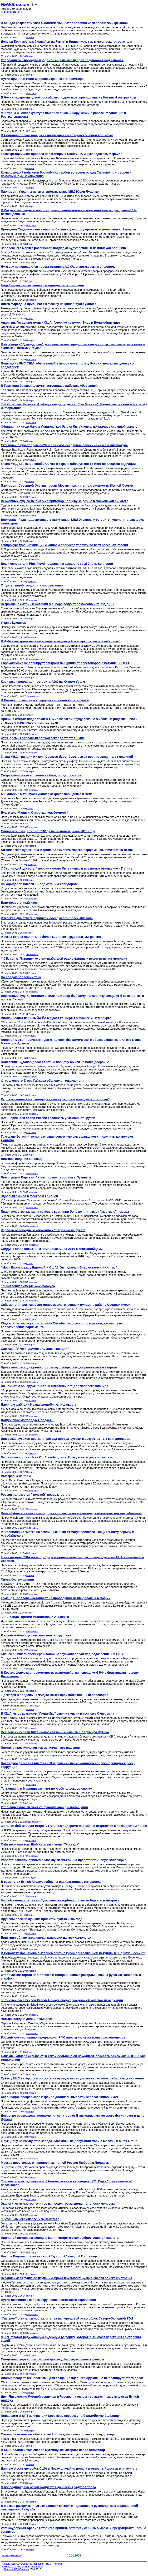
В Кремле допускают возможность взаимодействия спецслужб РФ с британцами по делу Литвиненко (70, 1674)
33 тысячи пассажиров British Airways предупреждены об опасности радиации (62, 2000)
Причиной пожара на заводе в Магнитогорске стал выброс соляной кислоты (60, 2237)
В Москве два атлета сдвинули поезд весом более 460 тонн (47, 918)
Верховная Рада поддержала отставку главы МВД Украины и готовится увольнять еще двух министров (72, 521)
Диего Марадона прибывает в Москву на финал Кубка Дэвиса (48, 304)
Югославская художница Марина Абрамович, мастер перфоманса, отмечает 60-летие (67, 850)
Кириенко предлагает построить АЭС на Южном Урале (43, 681)
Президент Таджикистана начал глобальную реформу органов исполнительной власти (68, 229)
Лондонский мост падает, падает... (27, 1420)
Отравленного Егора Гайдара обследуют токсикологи (42, 1080)
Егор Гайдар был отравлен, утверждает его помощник (42, 285)
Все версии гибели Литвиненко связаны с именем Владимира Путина (55, 1732)
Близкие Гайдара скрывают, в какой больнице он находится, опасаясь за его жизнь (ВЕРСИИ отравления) (73, 2057)
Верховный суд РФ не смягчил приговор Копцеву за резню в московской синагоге (64, 501)
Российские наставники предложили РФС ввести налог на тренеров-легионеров (63, 2037)
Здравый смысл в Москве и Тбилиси (29, 1196)
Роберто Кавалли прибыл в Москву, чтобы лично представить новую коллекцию (63, 1860)
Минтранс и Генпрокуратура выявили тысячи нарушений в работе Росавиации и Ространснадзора (63, 114)
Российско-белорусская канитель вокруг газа (36, 1635)
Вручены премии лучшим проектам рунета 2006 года (41, 1919)
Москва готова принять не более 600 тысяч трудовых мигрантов (51, 937)
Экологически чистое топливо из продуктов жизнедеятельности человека (58, 2203)
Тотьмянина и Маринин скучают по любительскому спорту (46, 1788)
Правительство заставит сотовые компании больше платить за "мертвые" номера (65, 1211)
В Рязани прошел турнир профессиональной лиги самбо (45, 700)
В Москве (23, 2566)
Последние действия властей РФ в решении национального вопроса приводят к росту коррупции (68, 1765)
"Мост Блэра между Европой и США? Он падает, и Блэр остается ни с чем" (59, 1267)
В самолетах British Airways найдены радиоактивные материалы (51, 1881)
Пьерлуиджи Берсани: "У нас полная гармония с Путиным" (46, 1177)
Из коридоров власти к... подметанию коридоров (39, 884)
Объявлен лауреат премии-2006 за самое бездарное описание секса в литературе (64, 445)
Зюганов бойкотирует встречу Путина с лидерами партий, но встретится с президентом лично (74, 1826)
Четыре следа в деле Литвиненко (27, 2019)
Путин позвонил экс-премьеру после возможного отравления (48, 2300)
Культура (31, 459)
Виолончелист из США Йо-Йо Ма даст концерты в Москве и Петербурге (56, 1018)
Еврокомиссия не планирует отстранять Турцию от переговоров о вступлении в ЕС (65, 663)
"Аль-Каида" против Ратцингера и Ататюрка (35, 1616)
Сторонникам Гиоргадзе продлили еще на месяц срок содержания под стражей (62, 60)
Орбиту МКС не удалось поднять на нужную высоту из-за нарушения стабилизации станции (72, 2078)
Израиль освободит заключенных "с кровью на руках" (43, 1230)
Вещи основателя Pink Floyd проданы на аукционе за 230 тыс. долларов (57, 563)
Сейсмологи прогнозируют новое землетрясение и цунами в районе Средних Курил (66, 1304)
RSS (48, 2563)
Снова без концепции (17, 1579)
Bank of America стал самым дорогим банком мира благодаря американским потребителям (71, 1513)
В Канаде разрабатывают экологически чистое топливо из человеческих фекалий (64, 23)
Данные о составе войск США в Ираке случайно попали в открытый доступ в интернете (69, 2468)
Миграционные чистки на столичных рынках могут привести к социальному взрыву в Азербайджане (67, 1533)
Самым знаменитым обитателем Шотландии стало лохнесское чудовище (58, 2434)
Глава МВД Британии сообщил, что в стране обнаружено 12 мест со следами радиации (68, 464)
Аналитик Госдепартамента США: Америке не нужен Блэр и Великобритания (60, 322)
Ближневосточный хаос (19, 902)
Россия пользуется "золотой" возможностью (35, 1494)
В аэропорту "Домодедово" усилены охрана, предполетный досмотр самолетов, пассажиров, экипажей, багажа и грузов (73, 346)
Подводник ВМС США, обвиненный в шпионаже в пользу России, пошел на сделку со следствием (67, 365)
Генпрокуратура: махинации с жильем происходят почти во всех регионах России (64, 545)
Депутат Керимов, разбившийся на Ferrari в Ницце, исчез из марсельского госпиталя (66, 41)
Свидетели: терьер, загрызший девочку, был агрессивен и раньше (52, 2359)
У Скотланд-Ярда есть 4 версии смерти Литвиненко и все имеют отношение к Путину (66, 868)
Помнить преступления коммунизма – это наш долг (40, 1747)
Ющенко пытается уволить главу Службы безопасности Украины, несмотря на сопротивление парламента (62, 1325)
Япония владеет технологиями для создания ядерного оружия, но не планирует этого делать (73, 2378)
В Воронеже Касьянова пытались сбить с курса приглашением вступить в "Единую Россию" (73, 1953)
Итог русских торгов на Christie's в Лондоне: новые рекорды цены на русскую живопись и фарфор (71, 1976)
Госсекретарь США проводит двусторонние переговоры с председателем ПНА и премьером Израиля (72, 1559)
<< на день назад (12, 2555)
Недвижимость (34, 559)
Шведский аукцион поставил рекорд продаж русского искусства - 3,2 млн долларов (65, 1438)
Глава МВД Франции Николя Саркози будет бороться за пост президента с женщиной (67, 756)
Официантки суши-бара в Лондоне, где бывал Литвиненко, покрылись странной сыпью (69, 426)
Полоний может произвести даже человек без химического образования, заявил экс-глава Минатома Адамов (71, 1041)
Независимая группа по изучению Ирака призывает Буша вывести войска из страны (66, 2278)
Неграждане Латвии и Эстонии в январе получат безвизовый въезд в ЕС (57, 604)
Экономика (32, 696)
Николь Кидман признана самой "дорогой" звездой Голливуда (49, 2256)
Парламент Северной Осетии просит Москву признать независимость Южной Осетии (67, 485)
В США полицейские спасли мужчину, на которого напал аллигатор (53, 2450)
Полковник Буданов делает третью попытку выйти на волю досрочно (55, 1062)
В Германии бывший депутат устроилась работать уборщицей (49, 385)
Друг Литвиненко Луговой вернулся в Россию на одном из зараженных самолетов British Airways (70, 2398)
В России (31, 93)
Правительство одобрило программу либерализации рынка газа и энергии (59, 1367)
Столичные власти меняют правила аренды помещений (44, 1807)
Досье (15, 2563)
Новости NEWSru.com (16, 2569)
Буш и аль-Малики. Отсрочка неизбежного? (34, 812)
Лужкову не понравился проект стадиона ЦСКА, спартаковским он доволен (59, 266)
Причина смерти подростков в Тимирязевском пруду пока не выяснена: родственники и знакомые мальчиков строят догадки (69, 720)
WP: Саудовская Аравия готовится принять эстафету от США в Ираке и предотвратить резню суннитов (73, 2529)
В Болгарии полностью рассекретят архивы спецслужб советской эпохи (57, 135)
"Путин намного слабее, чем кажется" (30, 2219)
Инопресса (31, 600)
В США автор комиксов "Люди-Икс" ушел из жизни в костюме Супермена (57, 1713)
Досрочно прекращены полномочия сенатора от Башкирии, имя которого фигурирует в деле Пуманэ (72, 2117)
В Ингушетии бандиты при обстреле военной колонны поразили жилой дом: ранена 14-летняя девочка (69, 212)
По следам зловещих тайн (21, 977)
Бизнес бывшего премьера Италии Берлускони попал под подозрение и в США (62, 1654)
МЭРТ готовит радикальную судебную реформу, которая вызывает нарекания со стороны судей (71, 2338)
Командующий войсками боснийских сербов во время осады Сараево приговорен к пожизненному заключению (66, 174)
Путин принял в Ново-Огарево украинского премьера (42, 79)
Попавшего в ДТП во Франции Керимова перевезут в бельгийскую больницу (60, 2415)
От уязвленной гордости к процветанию (32, 585)
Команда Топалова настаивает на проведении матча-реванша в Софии (55, 1598)
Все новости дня (11, 11)
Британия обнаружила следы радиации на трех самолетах (46, 1937)
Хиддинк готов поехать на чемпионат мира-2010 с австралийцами (52, 1249)
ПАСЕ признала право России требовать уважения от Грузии (48, 1118)
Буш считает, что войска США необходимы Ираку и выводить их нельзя (57, 1457)
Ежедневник (37, 2563)
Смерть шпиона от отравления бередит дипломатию (41, 775)
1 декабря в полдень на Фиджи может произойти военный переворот (54, 1695)
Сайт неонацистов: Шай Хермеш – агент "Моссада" (40, 1844)
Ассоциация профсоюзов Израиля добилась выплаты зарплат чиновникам (59, 2097)
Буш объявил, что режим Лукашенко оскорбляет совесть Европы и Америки (60, 1900)
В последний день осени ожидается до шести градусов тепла (48, 2487)
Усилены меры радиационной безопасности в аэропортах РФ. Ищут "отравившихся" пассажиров (66, 2183)
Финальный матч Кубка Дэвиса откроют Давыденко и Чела (46, 794)
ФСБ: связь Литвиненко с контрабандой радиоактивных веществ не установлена (64, 958)
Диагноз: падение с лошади (22, 1159)
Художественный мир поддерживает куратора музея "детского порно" (55, 1099)
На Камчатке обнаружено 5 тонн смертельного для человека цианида (54, 1386)
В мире (30, 37)
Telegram (58, 2563)
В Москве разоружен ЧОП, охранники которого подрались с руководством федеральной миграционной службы (69, 2507)
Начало (6, 2563)
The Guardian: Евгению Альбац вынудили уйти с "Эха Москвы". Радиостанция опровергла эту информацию (74, 406)
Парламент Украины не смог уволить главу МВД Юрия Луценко (50, 191)
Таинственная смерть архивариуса (28, 1286)
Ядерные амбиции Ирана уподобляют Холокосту (39, 1404)
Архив (24, 2563)
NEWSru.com (15, 4)
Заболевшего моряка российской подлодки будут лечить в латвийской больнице (64, 248)
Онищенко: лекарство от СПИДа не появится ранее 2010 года (48, 831)
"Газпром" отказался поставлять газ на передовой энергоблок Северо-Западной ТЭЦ (67, 2318)
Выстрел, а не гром (16, 1476)
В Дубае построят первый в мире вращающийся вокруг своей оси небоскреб (60, 641)
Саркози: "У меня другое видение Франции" (35, 1348)
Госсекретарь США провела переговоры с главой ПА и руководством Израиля (61, 154)
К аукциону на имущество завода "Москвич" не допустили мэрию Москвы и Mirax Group (69, 2141)
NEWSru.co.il (9, 2566)
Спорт (29, 281)
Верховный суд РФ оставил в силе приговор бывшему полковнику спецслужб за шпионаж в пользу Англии (72, 997)
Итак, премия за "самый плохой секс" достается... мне (43, 738)
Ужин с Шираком (14, 622)
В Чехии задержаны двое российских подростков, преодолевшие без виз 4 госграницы (68, 97)
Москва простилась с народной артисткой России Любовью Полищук (55, 2162)
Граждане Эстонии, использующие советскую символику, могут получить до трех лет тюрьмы (67, 1138)
